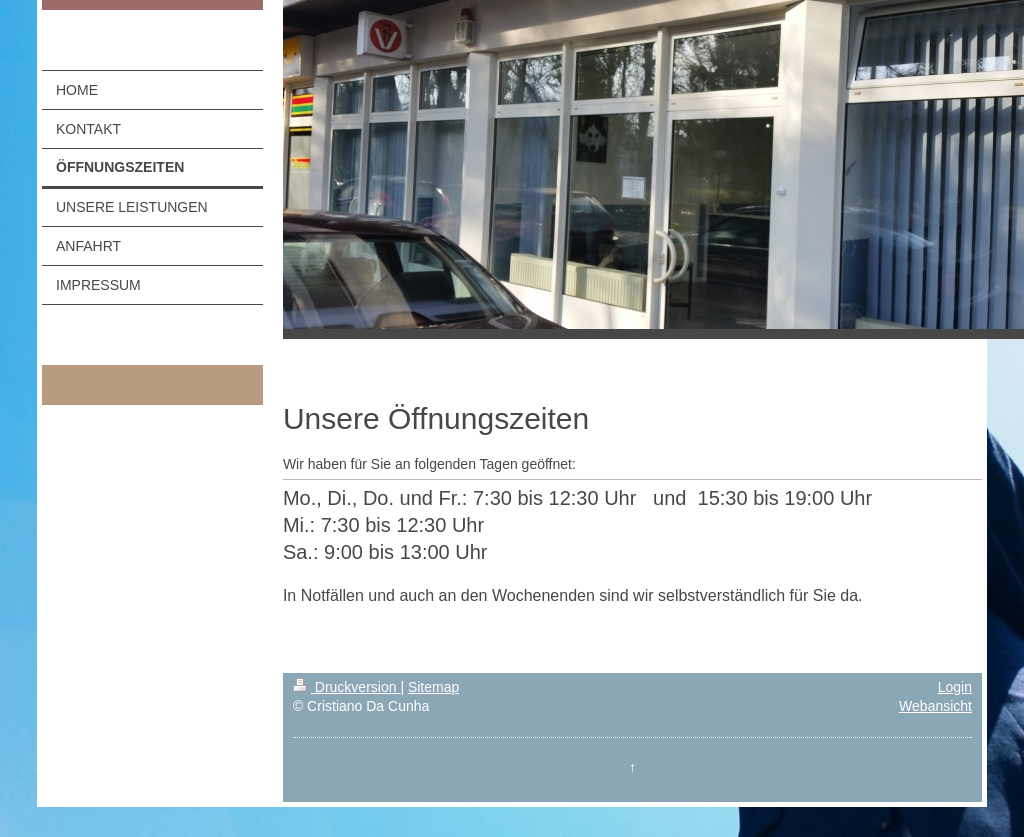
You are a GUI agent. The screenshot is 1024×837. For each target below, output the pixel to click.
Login (955, 687)
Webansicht (935, 706)
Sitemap (433, 687)
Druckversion (346, 687)
